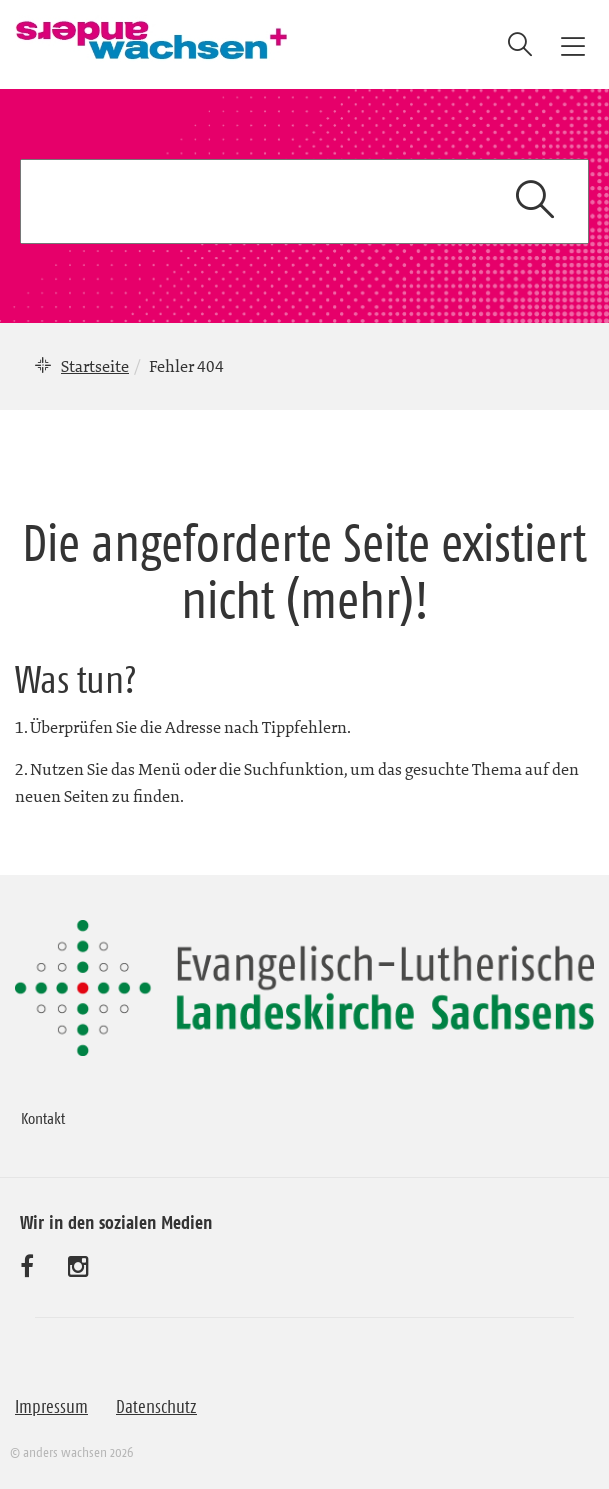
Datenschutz (156, 1407)
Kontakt (43, 1118)
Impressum (51, 1407)
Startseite (95, 366)
